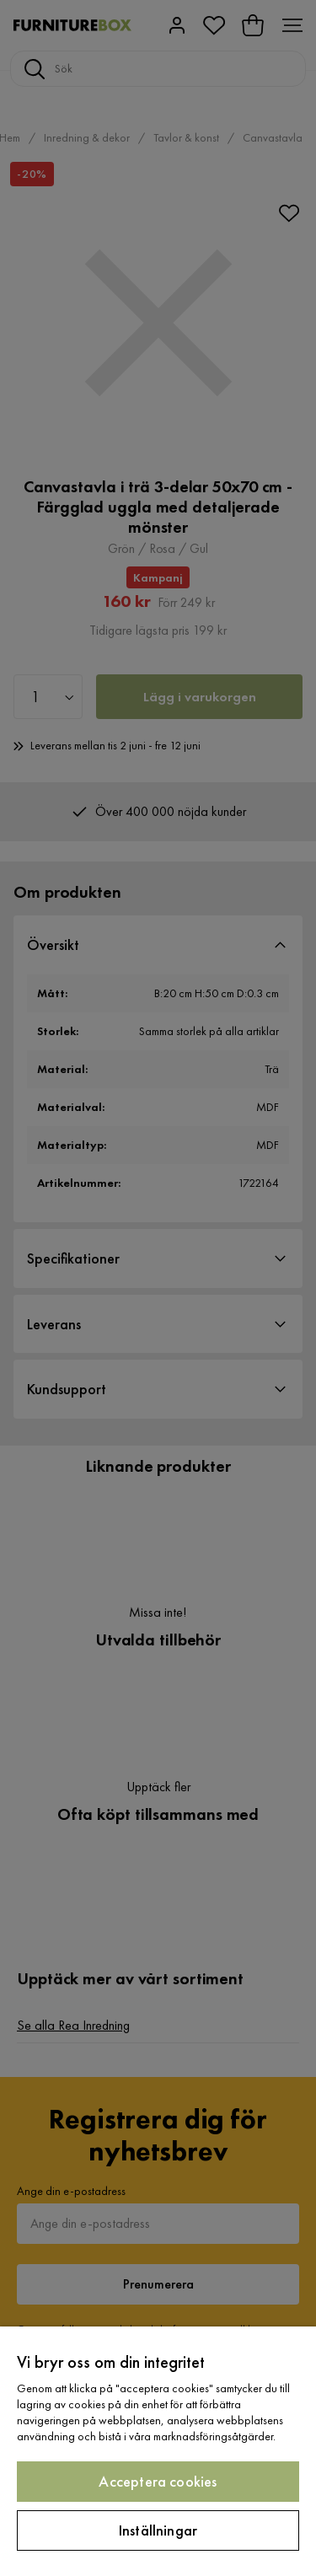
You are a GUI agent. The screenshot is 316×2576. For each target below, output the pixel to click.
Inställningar (158, 2530)
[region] (158, 2451)
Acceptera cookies (158, 2481)
